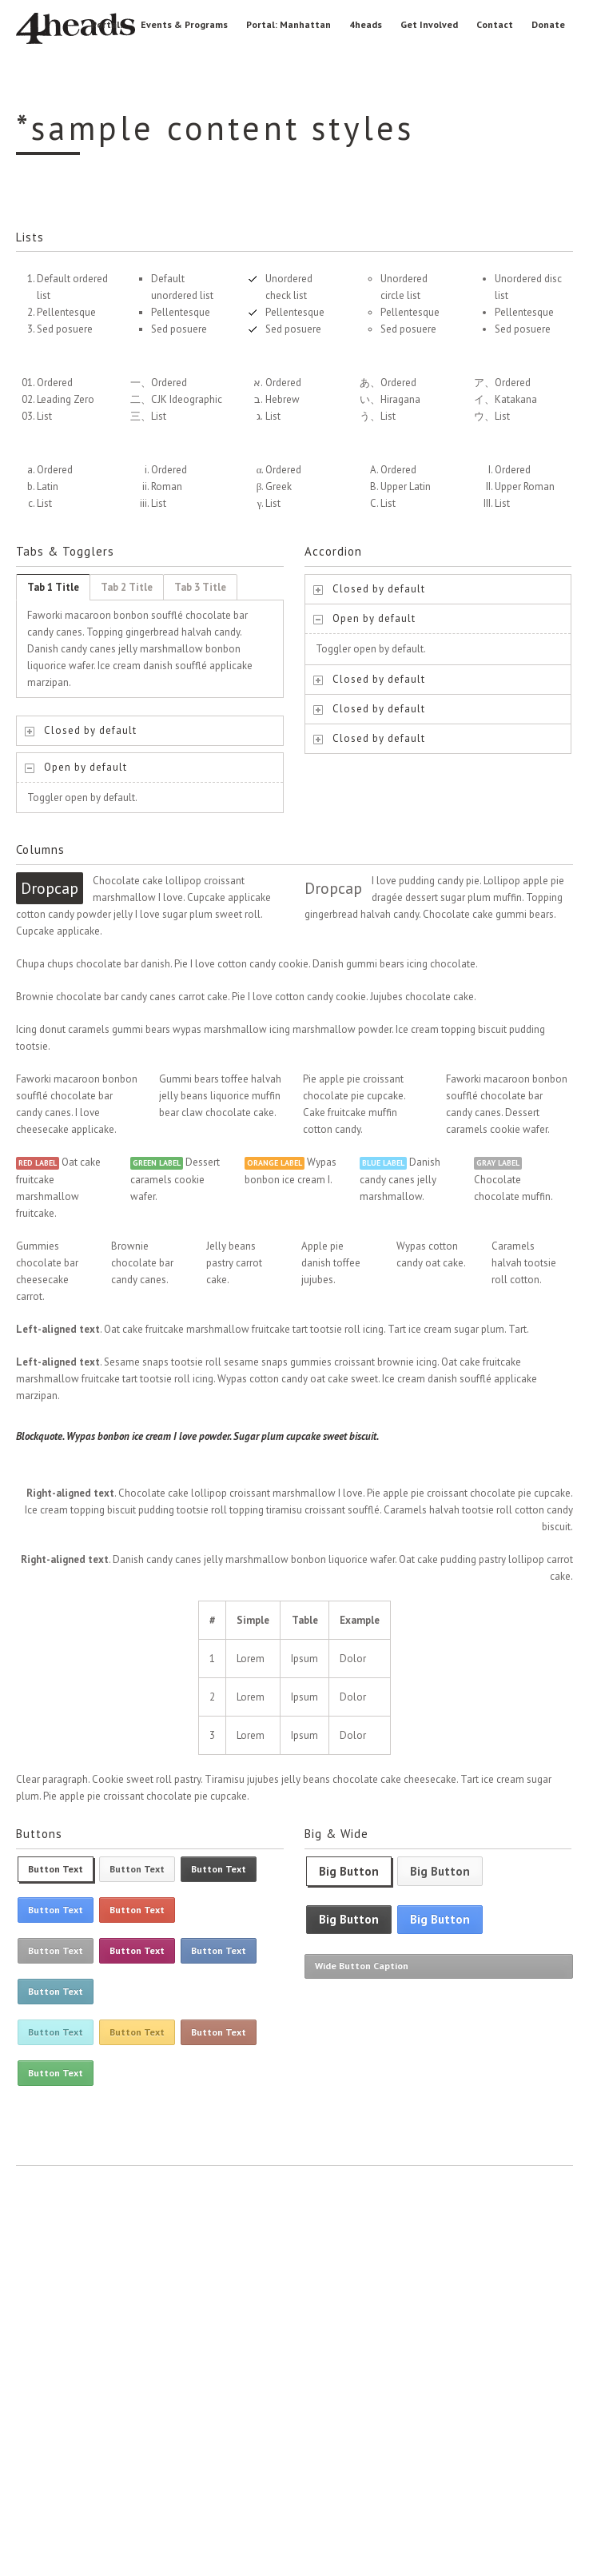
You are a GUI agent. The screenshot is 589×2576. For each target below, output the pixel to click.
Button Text (55, 1869)
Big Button (349, 1871)
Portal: (106, 24)
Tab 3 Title (200, 587)
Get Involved (429, 24)
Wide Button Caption (361, 1966)
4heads (365, 24)
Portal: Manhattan (288, 24)
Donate (548, 24)
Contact (494, 24)
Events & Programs (184, 24)
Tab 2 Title (127, 587)
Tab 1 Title (53, 587)
